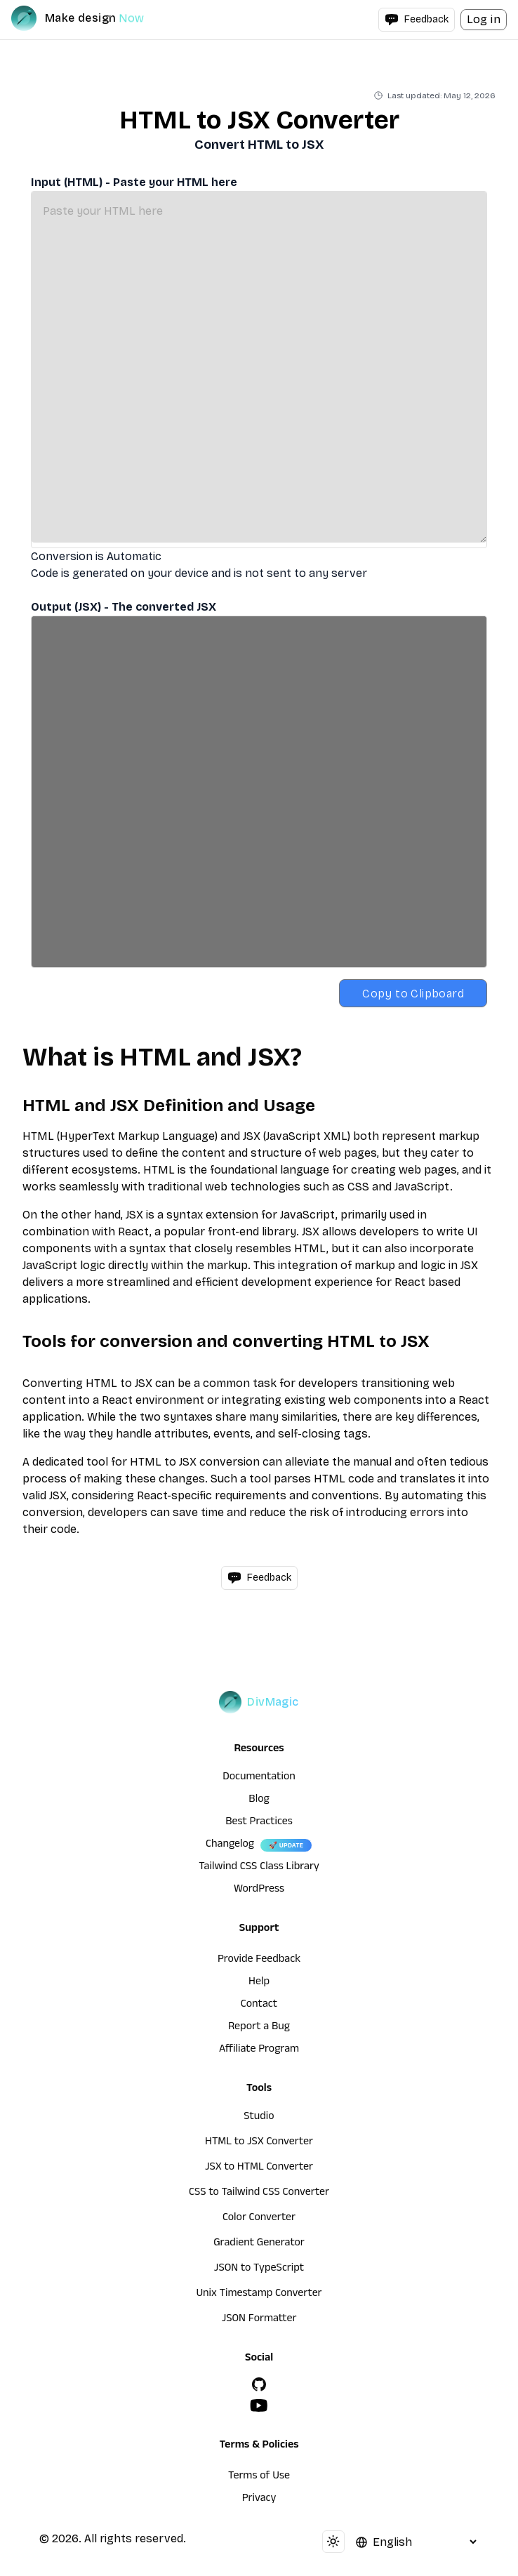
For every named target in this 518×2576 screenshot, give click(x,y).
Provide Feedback (259, 1960)
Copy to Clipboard (413, 993)
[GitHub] (259, 2384)
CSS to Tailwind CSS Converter (259, 2193)
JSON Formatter (259, 2319)
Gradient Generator (259, 2244)
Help (259, 1982)
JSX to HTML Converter (259, 2168)
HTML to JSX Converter (259, 2143)
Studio (259, 2117)
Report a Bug (259, 2027)
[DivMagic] (91, 18)
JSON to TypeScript (259, 2269)
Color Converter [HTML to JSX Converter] (259, 2218)
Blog (258, 1800)
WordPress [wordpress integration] (259, 1890)
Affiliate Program (259, 2050)
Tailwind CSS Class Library (259, 1867)
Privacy (259, 2499)
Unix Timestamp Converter (258, 2294)
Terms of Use (259, 2477)
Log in (483, 19)
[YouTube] (259, 2405)
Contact (259, 2005)
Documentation (259, 1778)
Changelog (230, 1845)
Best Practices (259, 1822)
